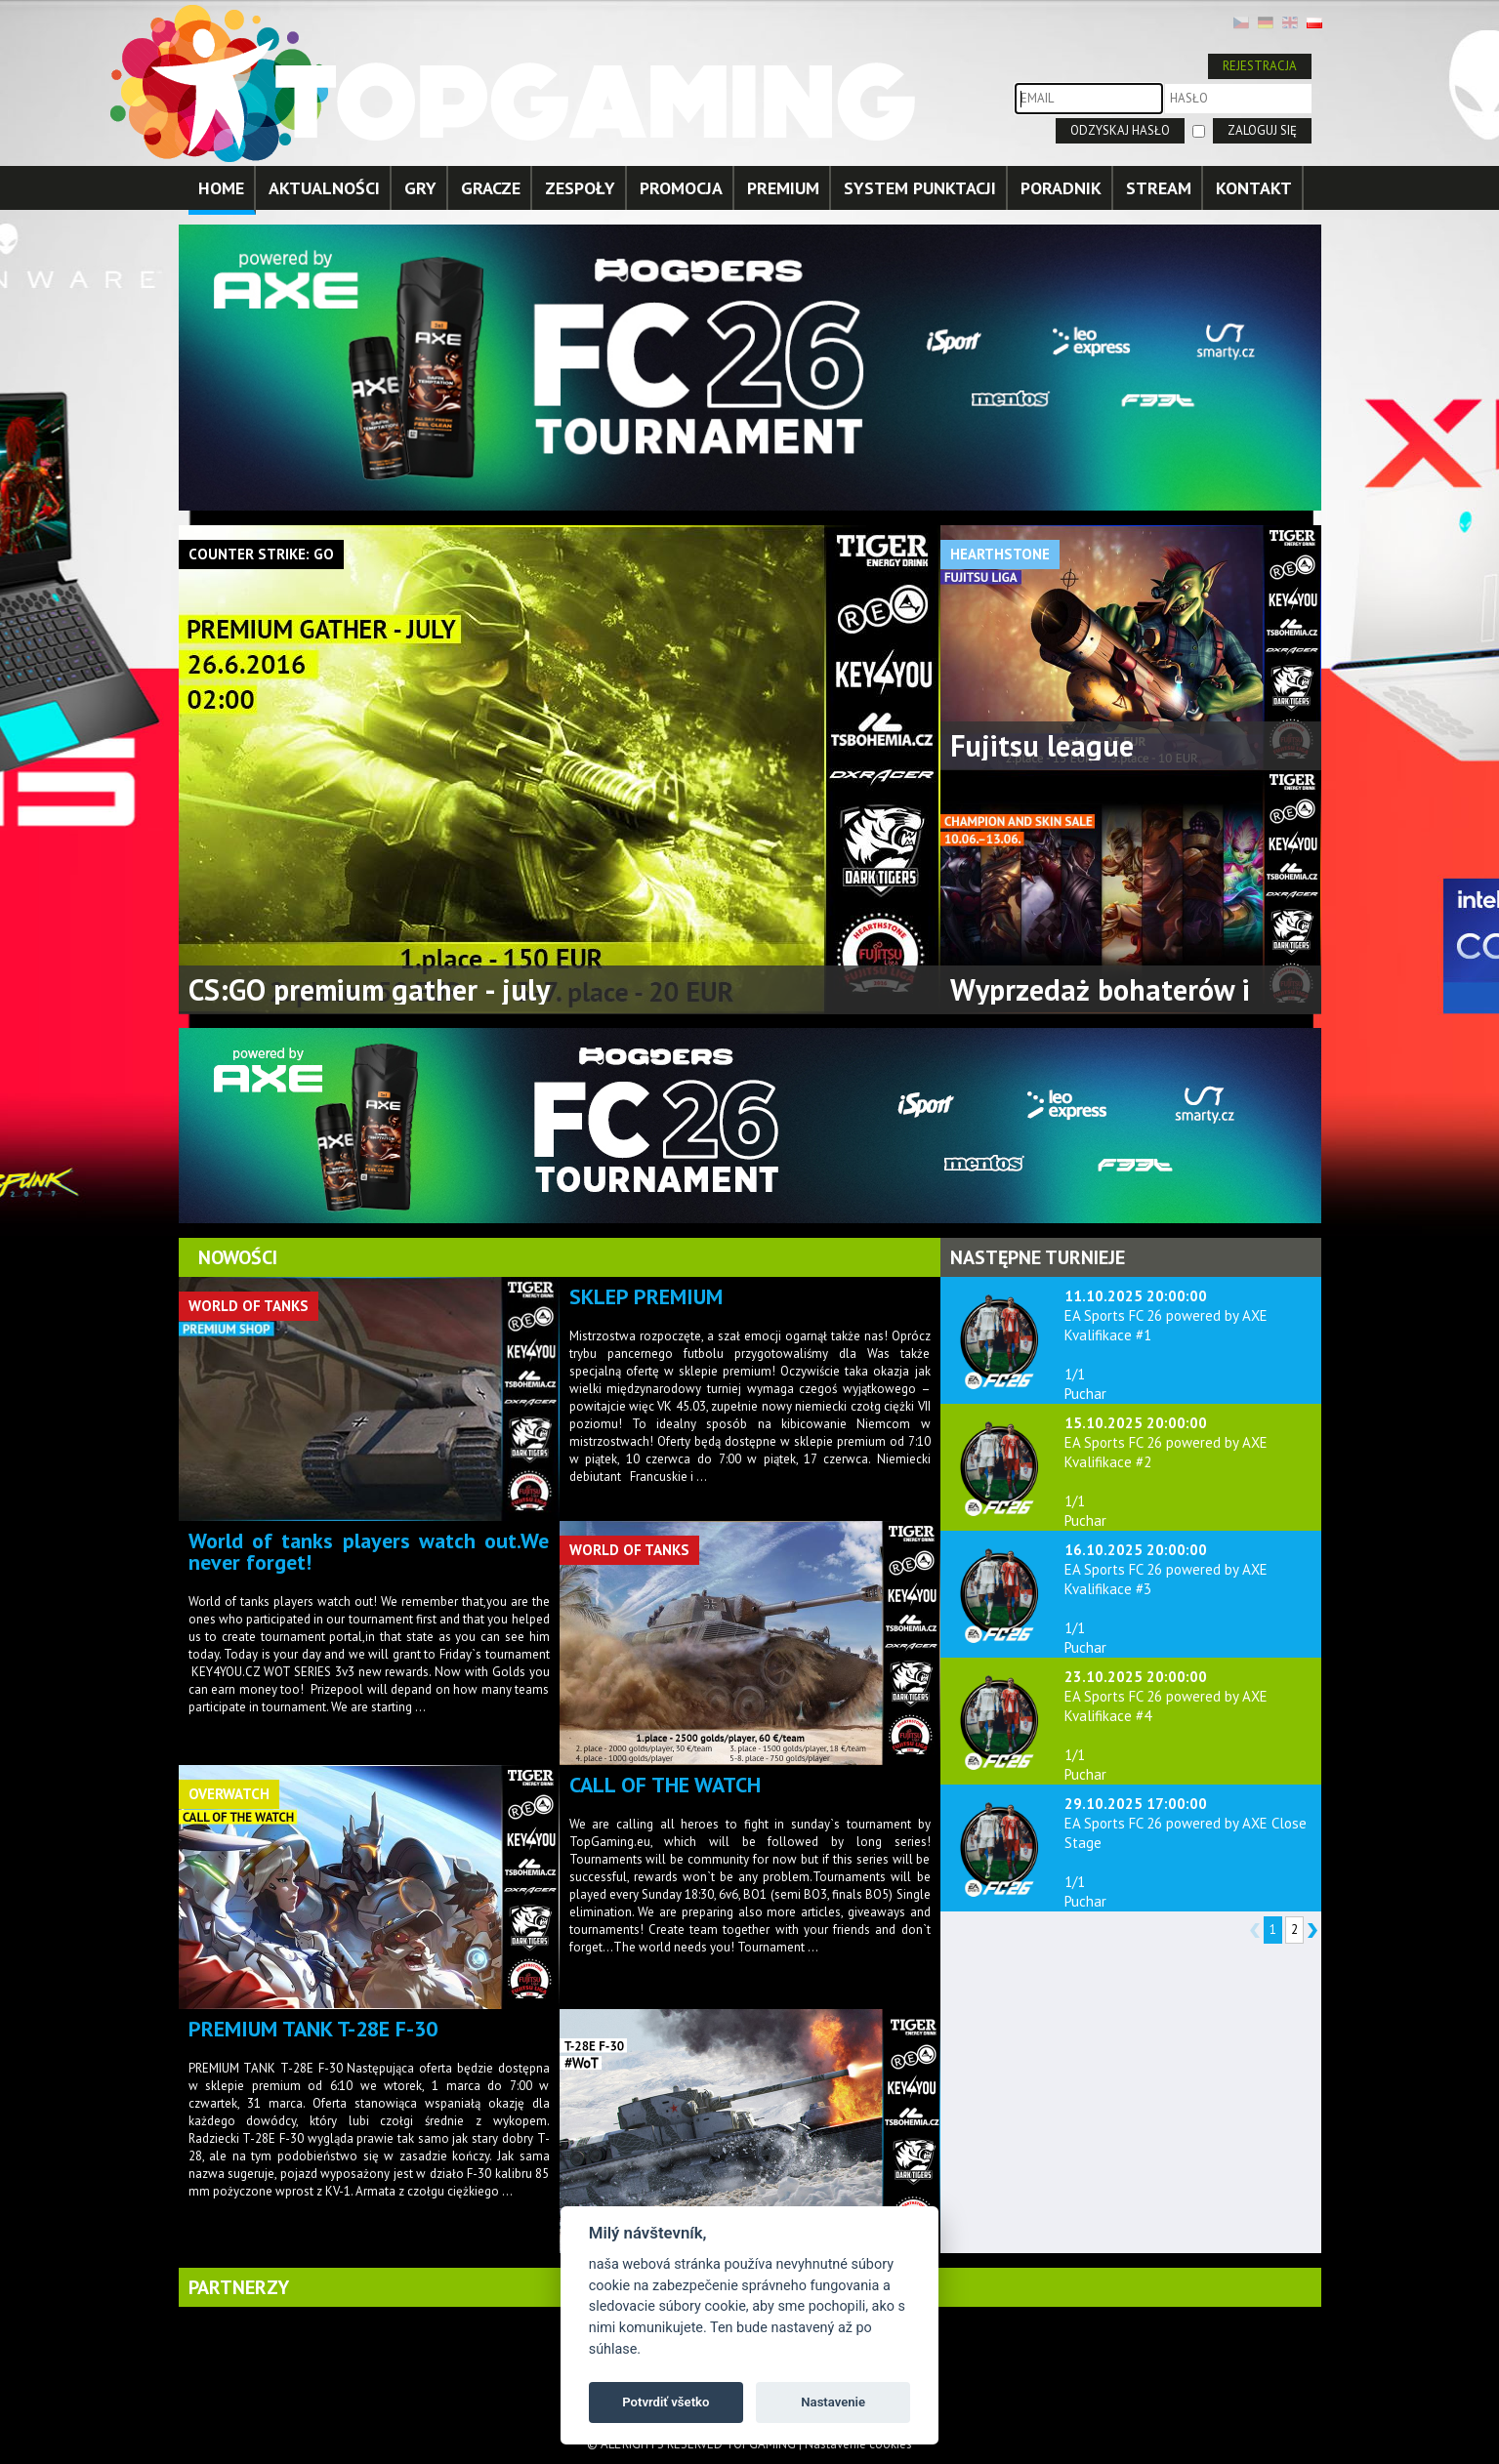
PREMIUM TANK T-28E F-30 (312, 2028)
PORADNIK (1061, 188)
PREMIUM (783, 188)
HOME (221, 188)
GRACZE (490, 188)
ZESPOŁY (580, 188)
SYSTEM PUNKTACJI (920, 188)
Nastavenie (833, 2402)
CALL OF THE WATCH (665, 1784)
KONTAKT (1254, 188)
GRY (420, 188)
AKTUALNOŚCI (324, 188)
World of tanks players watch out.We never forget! (369, 1551)
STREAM (1158, 188)
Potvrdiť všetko (665, 2402)
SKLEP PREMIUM (646, 1296)
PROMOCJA (681, 188)
